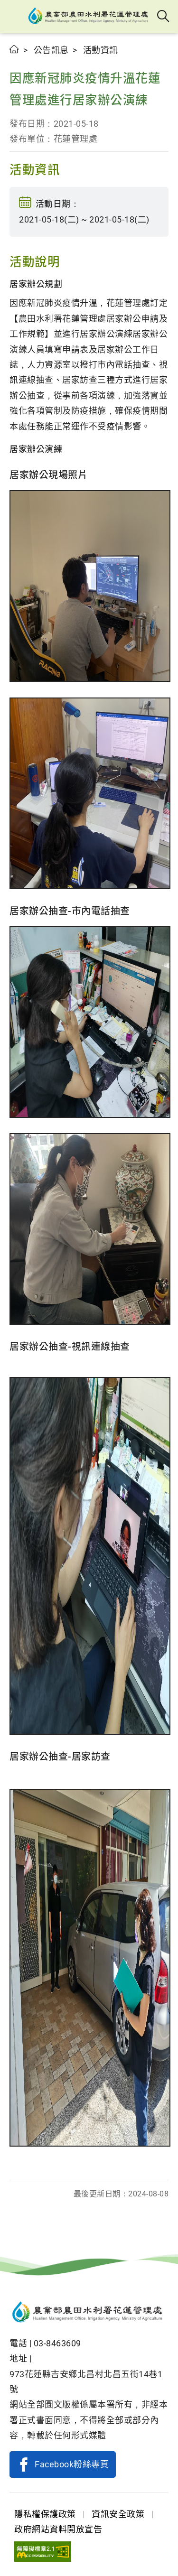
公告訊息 (51, 50)
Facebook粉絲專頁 (72, 2464)
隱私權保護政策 (45, 2514)
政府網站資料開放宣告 (58, 2529)
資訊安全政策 (118, 2514)
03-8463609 (57, 2343)
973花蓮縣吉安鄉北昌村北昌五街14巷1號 (85, 2381)
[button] (15, 16)
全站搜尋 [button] (163, 17)
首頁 (14, 49)
